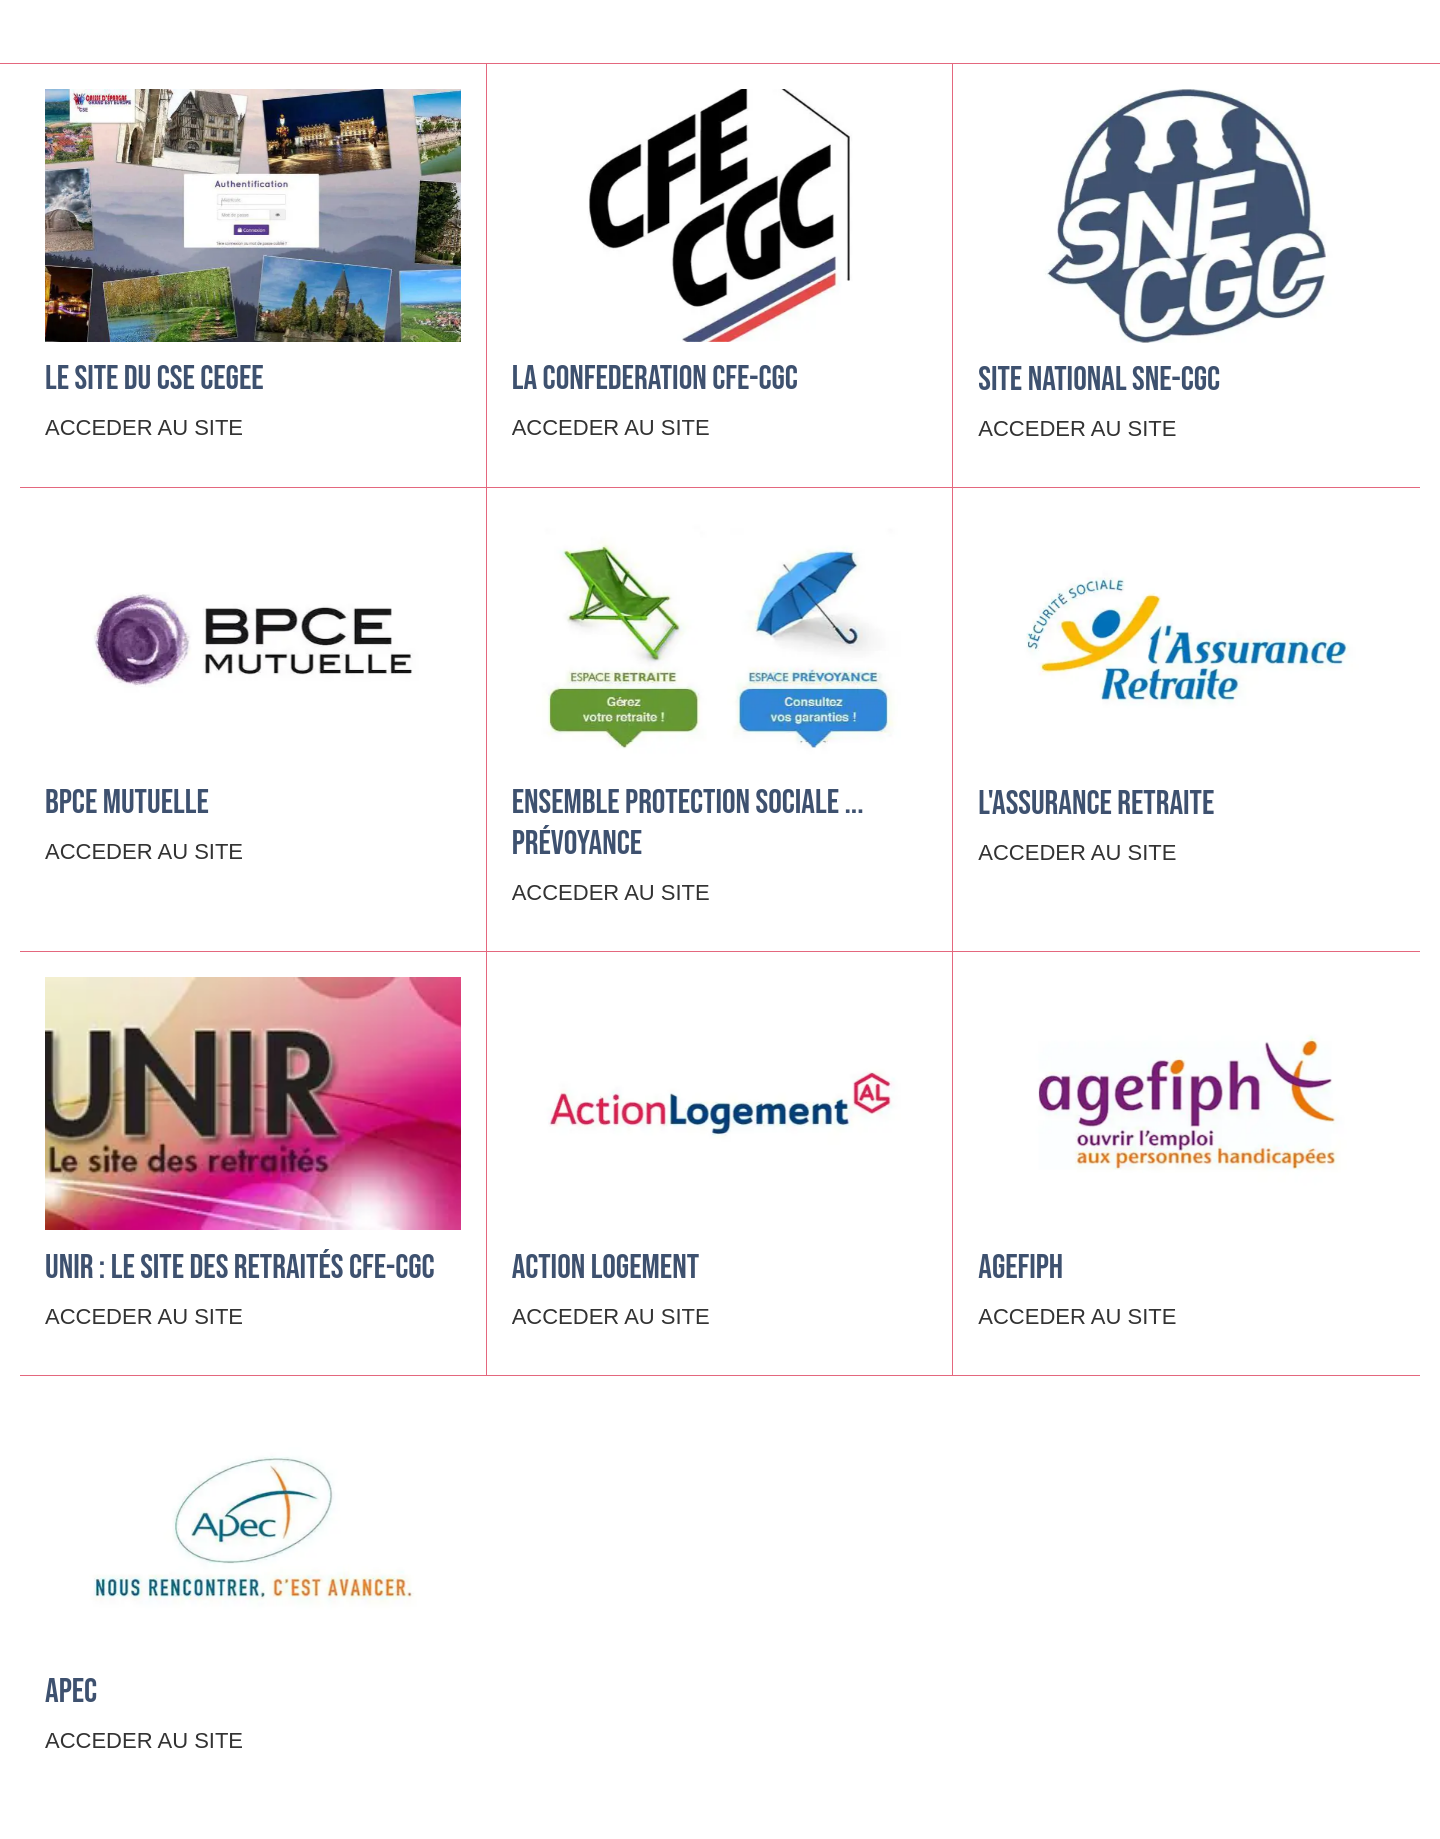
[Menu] (40, 32)
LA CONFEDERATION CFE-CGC (655, 378)
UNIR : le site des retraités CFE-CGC (240, 1267)
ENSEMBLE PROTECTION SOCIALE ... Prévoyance (688, 823)
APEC (71, 1691)
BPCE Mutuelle (127, 802)
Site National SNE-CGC (1099, 379)
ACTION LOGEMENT (605, 1267)
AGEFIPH (1020, 1267)
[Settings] (1400, 32)
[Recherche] (1348, 32)
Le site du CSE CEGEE (154, 378)
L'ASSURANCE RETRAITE (1096, 803)
